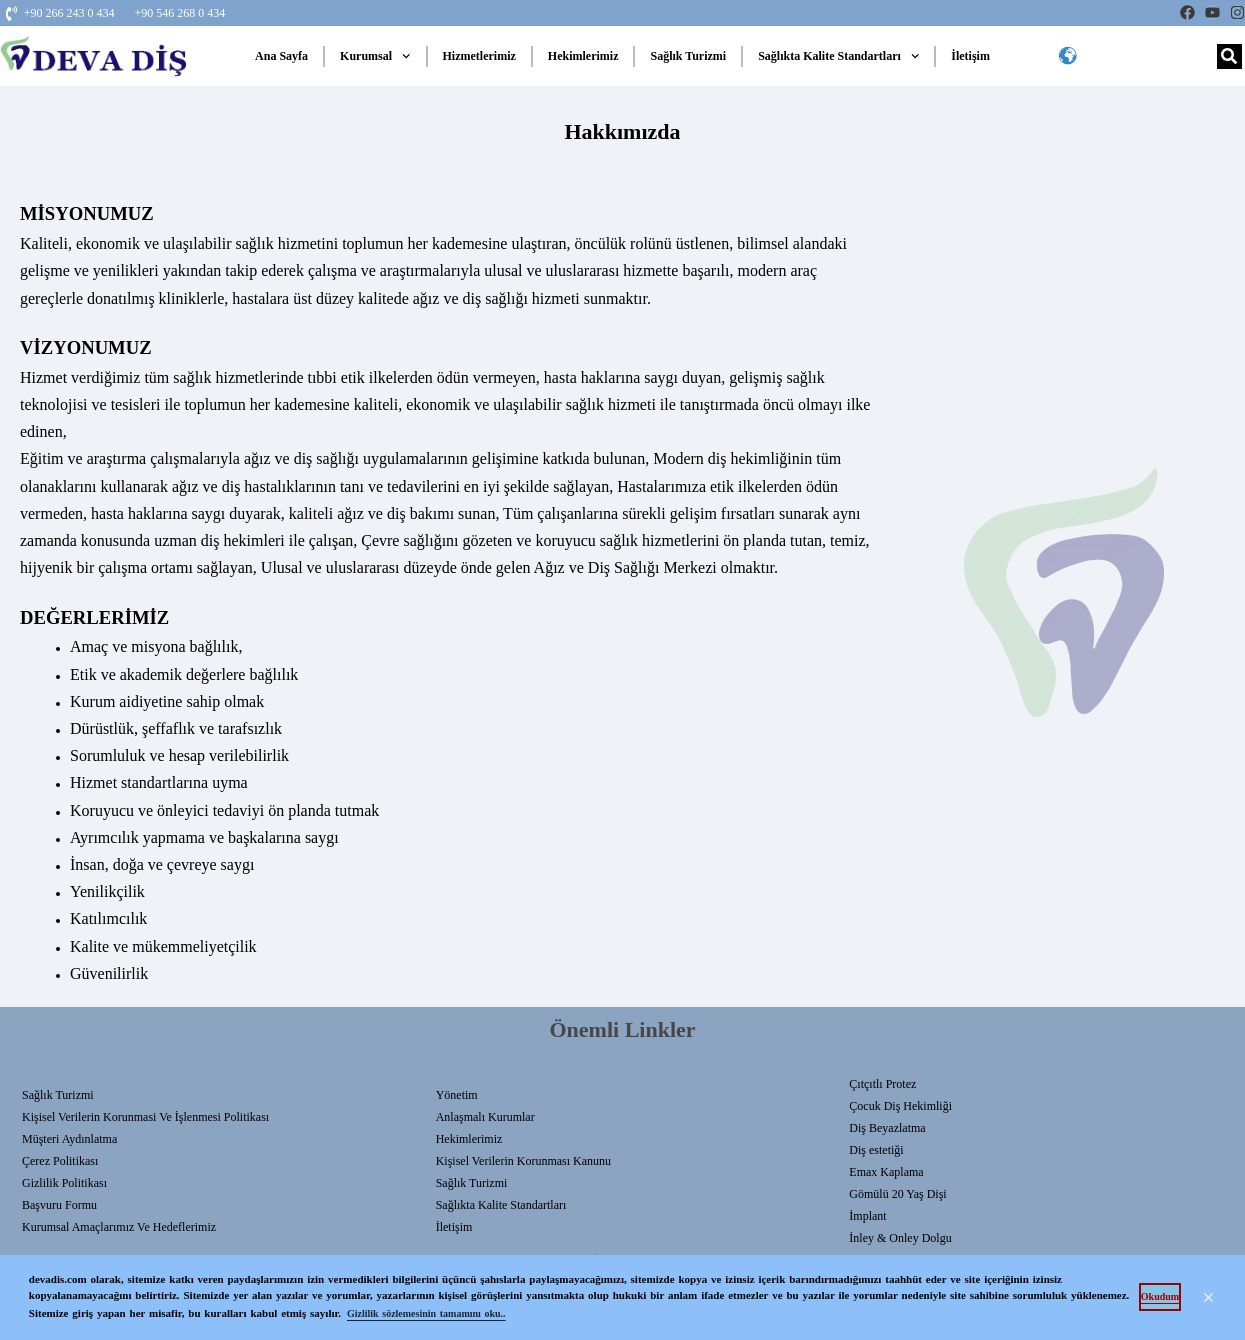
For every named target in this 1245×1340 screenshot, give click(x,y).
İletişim (970, 56)
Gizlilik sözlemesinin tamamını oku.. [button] (426, 1313)
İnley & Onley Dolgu (900, 1238)
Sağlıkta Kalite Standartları (838, 56)
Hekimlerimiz (583, 56)
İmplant (867, 1216)
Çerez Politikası (60, 1161)
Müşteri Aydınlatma (69, 1139)
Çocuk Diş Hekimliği (900, 1106)
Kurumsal (375, 56)
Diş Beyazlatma (887, 1128)
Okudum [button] (1160, 1296)
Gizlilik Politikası (64, 1183)
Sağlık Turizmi (688, 56)
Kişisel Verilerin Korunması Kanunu (523, 1161)
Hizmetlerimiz (479, 56)
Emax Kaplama (886, 1172)
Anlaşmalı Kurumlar (485, 1117)
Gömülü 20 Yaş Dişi (897, 1194)
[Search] (1229, 56)
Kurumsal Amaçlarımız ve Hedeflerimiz (119, 1227)
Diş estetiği (876, 1150)
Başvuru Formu (59, 1205)
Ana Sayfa (281, 56)
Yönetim (457, 1095)
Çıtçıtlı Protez (882, 1084)
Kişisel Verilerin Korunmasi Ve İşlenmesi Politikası (145, 1117)
